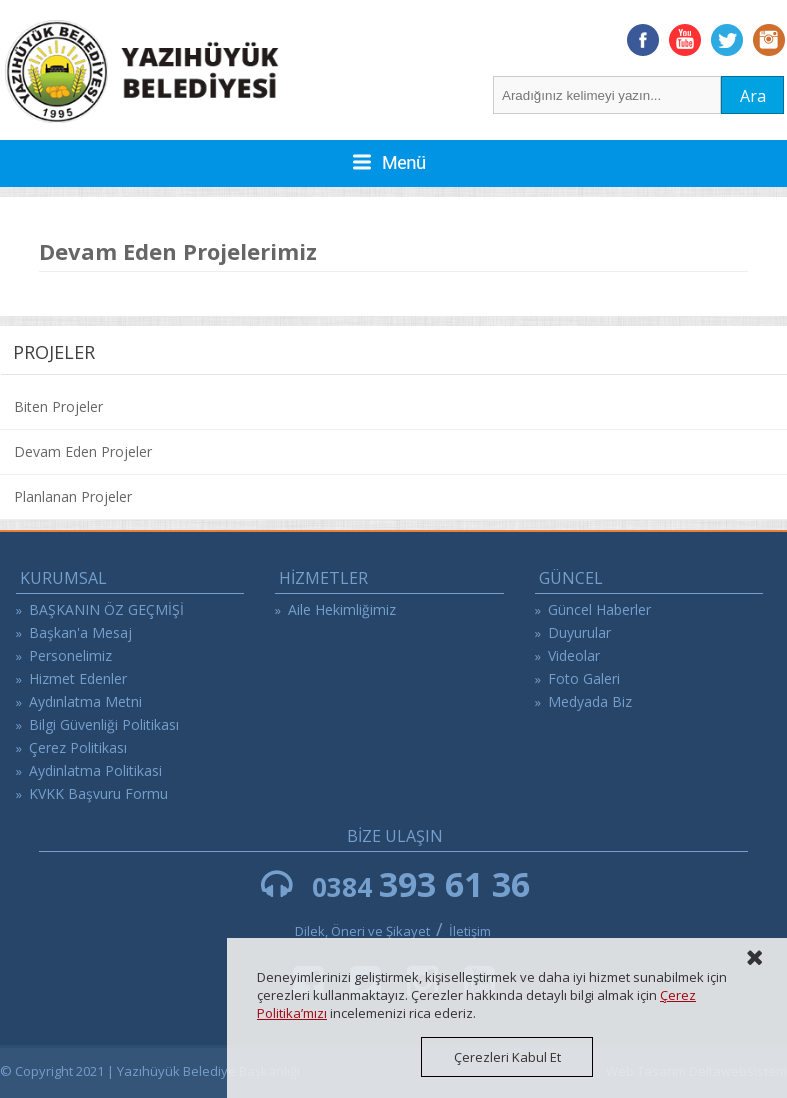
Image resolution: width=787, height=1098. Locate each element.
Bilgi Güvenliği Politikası (104, 724)
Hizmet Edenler (78, 678)
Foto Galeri (584, 678)
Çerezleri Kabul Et (507, 1057)
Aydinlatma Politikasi (95, 770)
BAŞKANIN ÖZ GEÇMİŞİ (106, 609)
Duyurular (579, 632)
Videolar (574, 655)
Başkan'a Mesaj (80, 632)
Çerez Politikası (78, 747)
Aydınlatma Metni (85, 701)
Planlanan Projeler (73, 496)
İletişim (470, 931)
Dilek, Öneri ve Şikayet (362, 931)
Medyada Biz (590, 701)
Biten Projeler (58, 406)
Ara (753, 96)
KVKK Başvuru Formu (98, 793)
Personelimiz (70, 655)
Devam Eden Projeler (83, 451)
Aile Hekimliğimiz (342, 609)
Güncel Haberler (599, 609)
